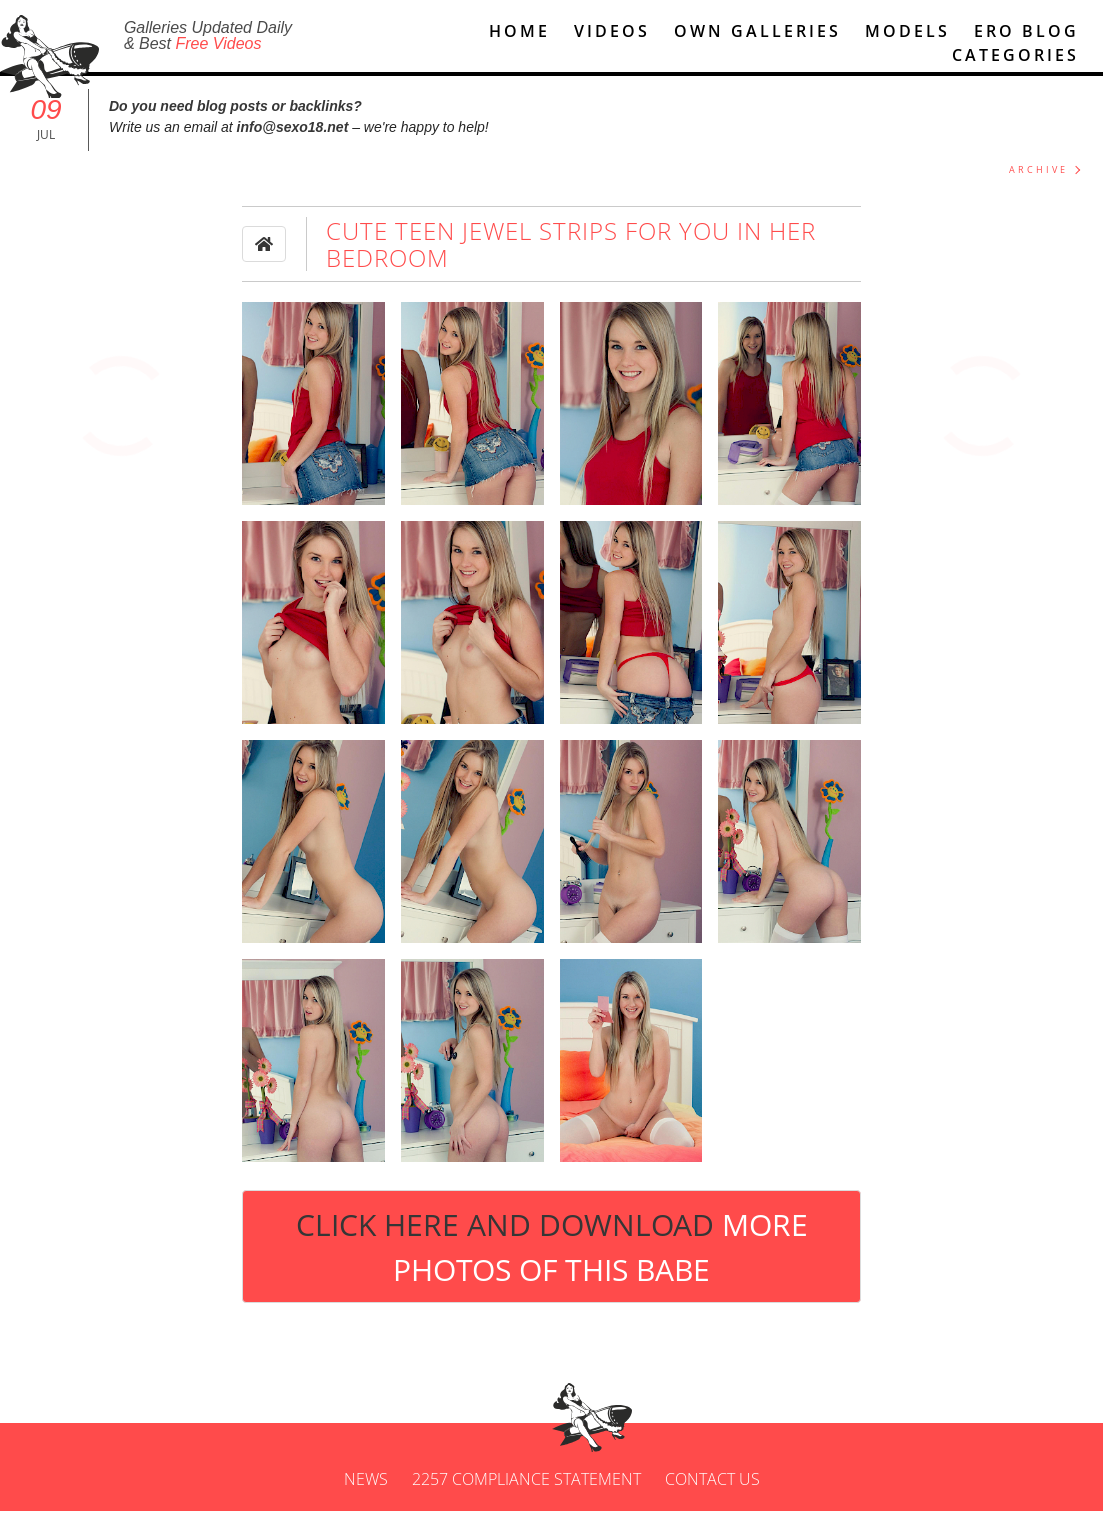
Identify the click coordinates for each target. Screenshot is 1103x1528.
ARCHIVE (1038, 186)
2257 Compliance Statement (526, 1496)
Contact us (712, 1496)
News (366, 1496)
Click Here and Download (552, 1263)
